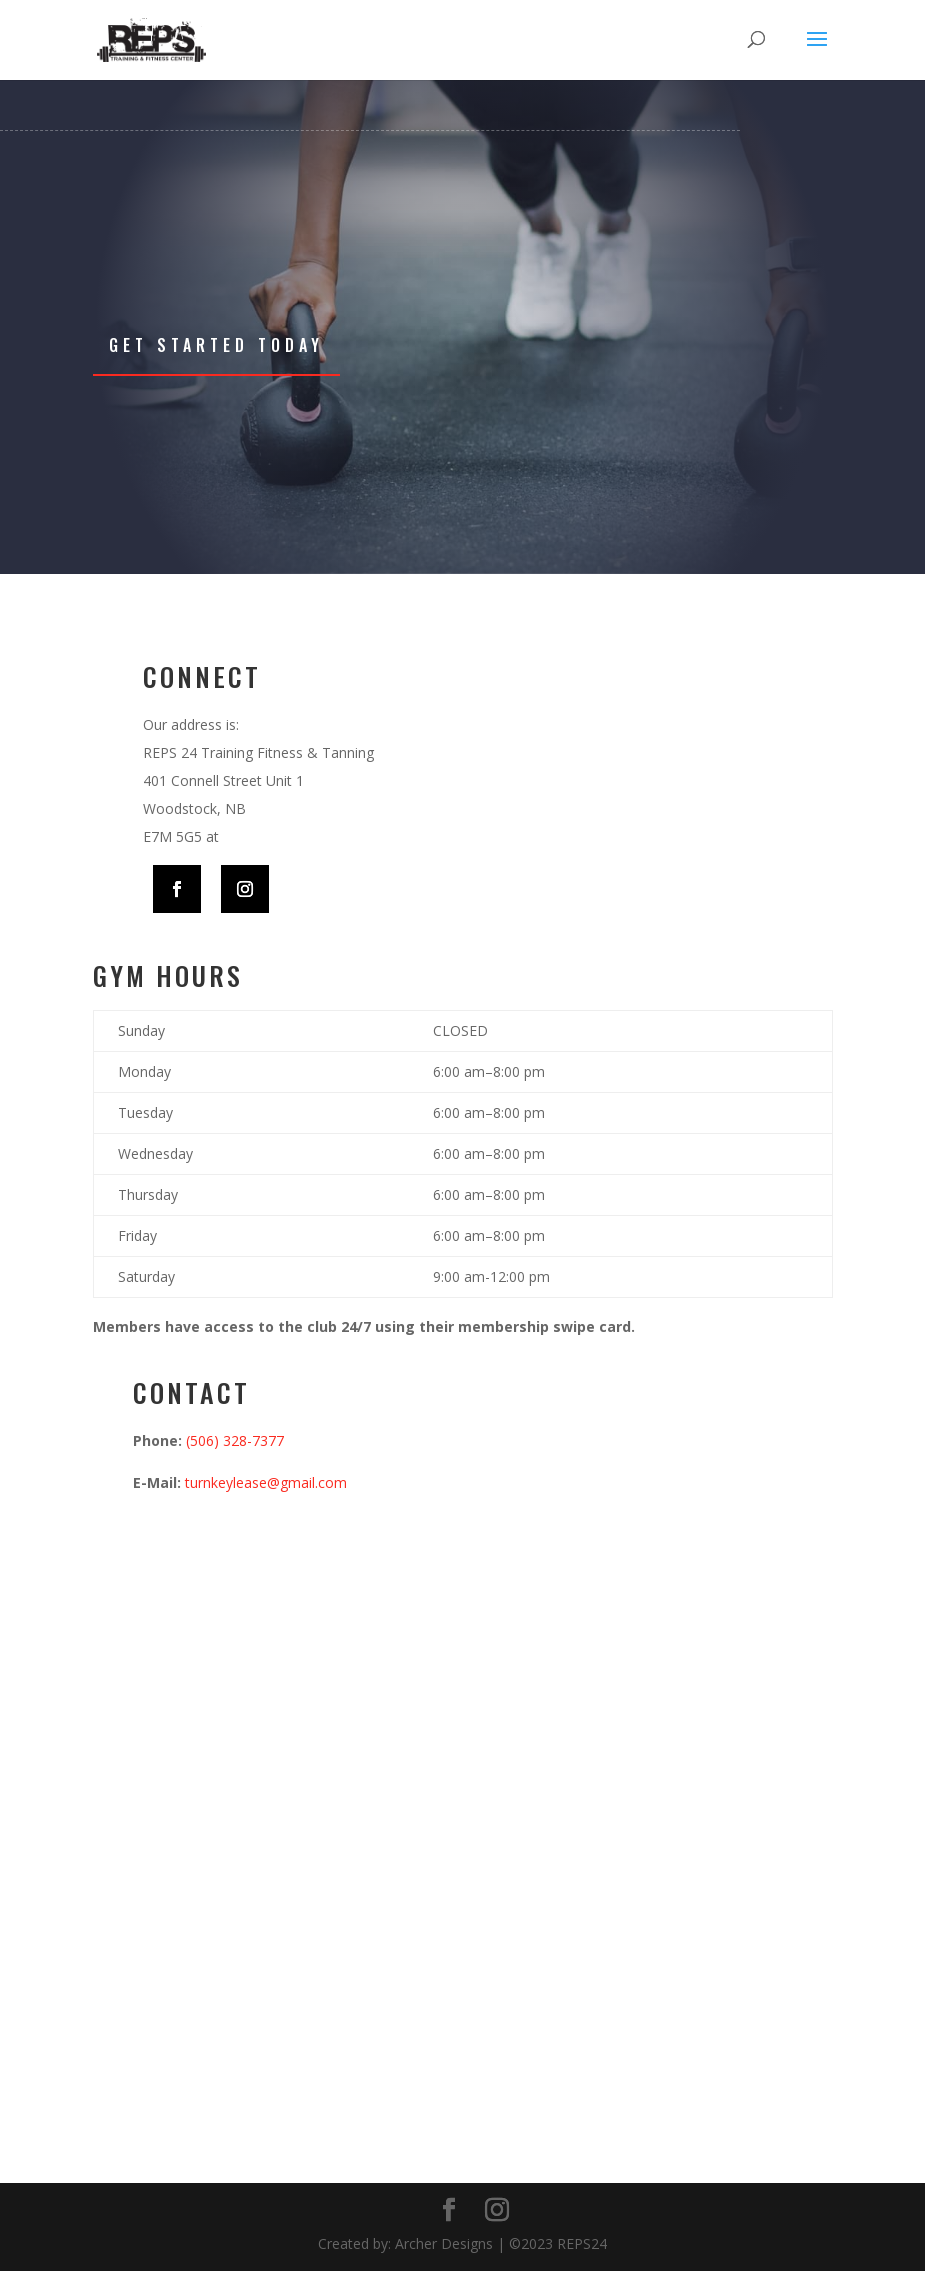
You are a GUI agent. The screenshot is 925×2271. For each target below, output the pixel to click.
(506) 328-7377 (235, 1440)
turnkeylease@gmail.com (266, 1482)
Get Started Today (216, 345)
